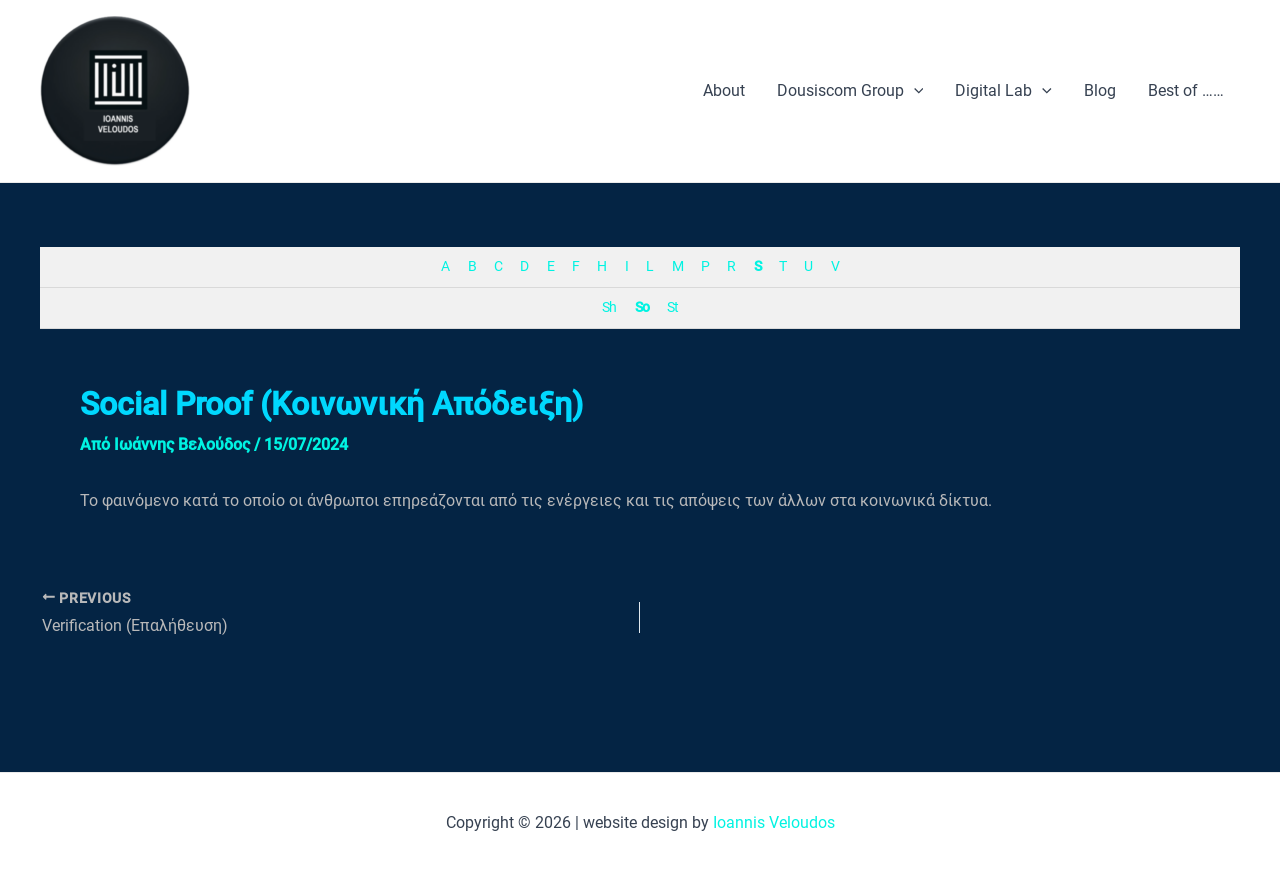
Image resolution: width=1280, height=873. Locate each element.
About (724, 90)
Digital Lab (1003, 91)
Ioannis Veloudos (774, 822)
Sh (609, 307)
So (642, 307)
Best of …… (1186, 90)
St (672, 307)
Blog (1100, 90)
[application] (914, 91)
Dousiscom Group (850, 91)
